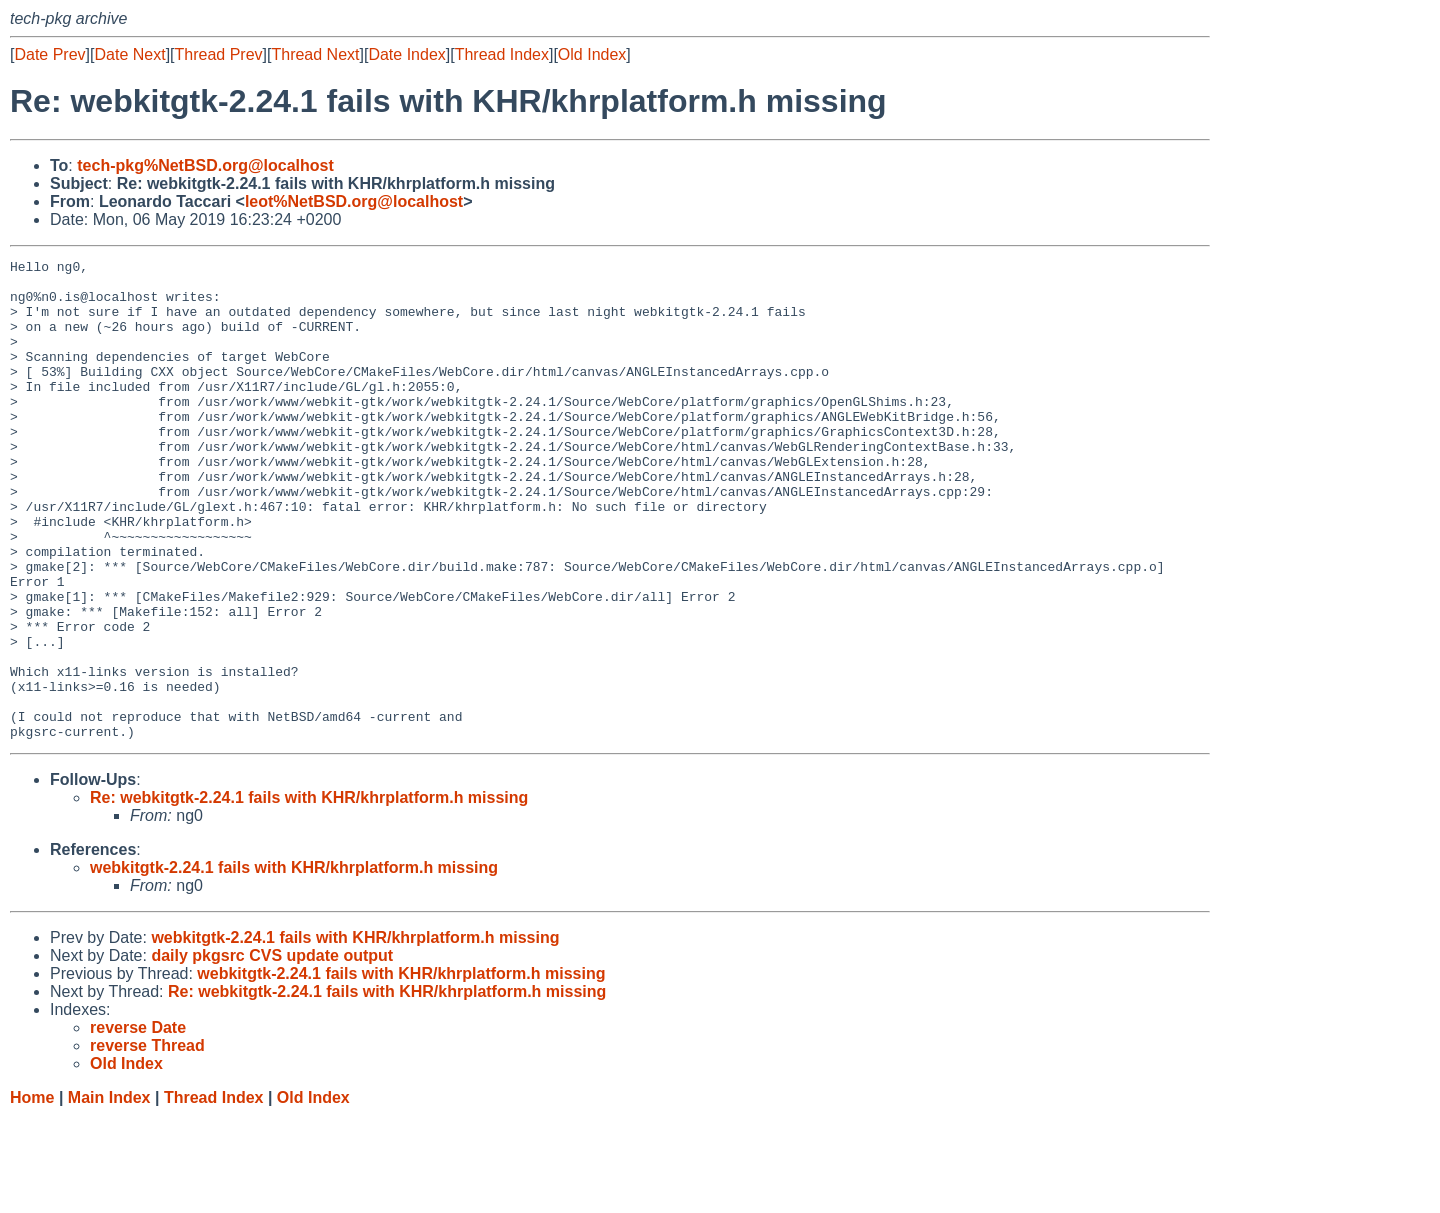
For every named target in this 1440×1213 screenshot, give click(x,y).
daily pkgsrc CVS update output (272, 1051)
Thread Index (502, 54)
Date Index (406, 54)
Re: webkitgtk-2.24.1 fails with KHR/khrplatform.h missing (309, 893)
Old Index (592, 54)
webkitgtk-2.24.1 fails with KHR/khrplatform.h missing (294, 963)
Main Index (109, 1193)
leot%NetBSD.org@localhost (354, 201)
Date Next (129, 54)
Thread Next (315, 54)
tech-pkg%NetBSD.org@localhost (205, 165)
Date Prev (49, 54)
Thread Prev (219, 54)
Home (32, 1193)
